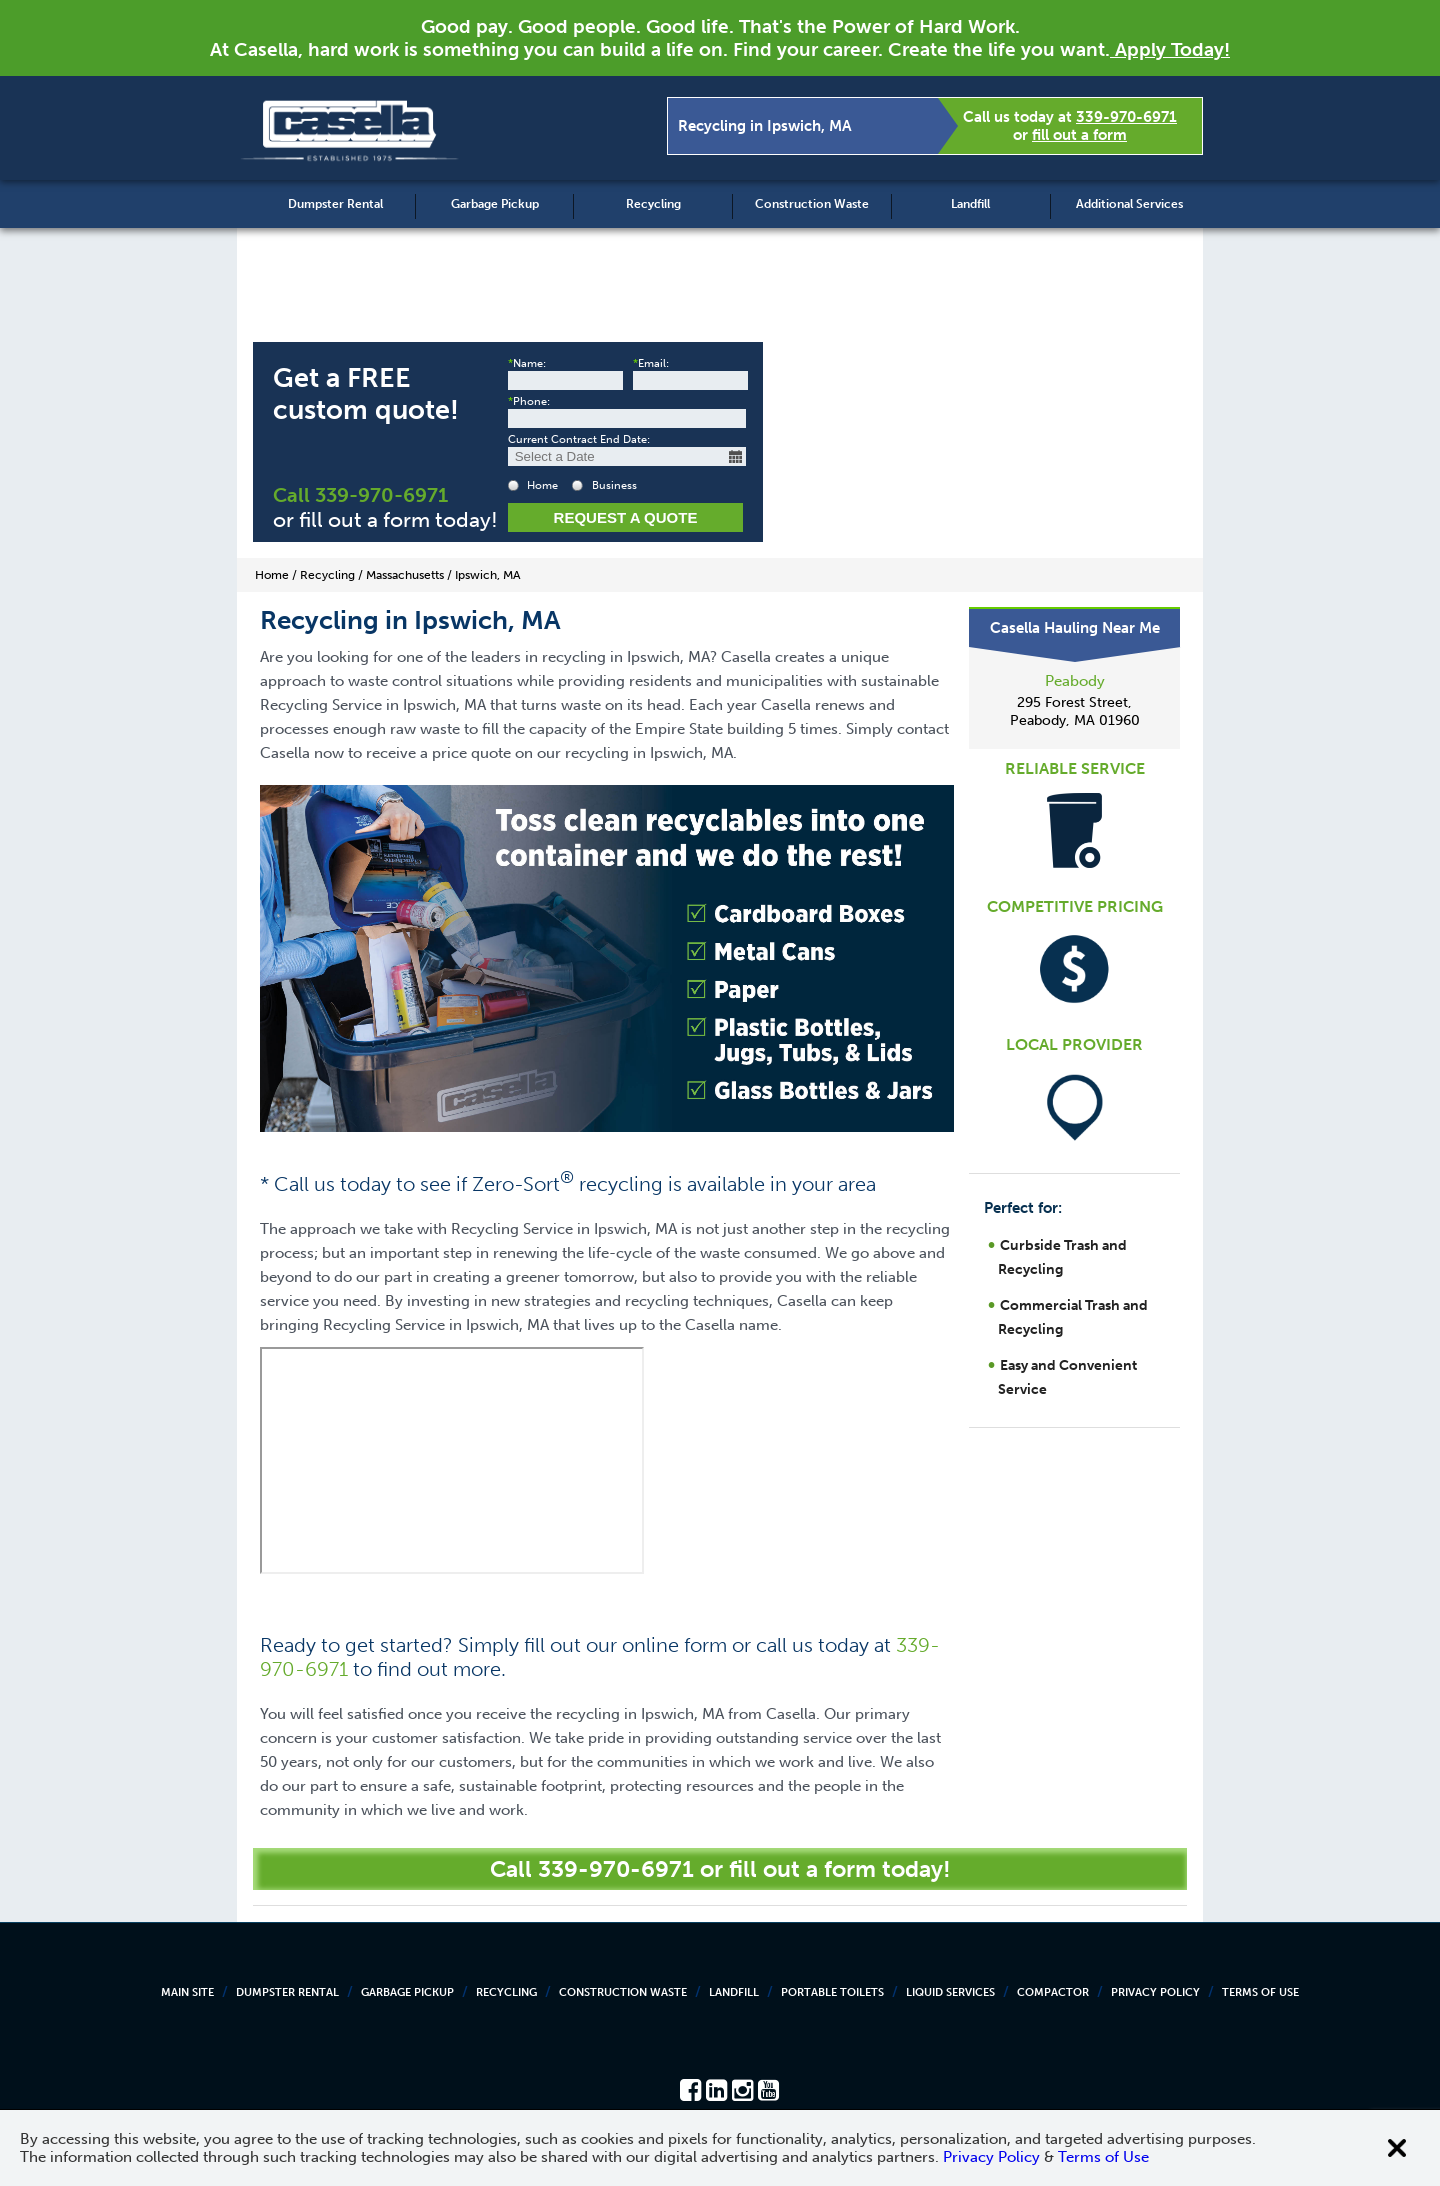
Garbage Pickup (495, 204)
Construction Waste (812, 204)
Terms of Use (1260, 1992)
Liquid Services (950, 1992)
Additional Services (1129, 204)
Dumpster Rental (335, 204)
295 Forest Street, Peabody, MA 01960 (1075, 711)
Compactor (1053, 1992)
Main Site (187, 1992)
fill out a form (1079, 135)
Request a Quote (626, 517)
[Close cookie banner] (1397, 2148)
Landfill (970, 204)
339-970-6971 (1126, 117)
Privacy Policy (1155, 1992)
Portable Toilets (832, 1992)
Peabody (1075, 681)
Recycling (653, 204)
